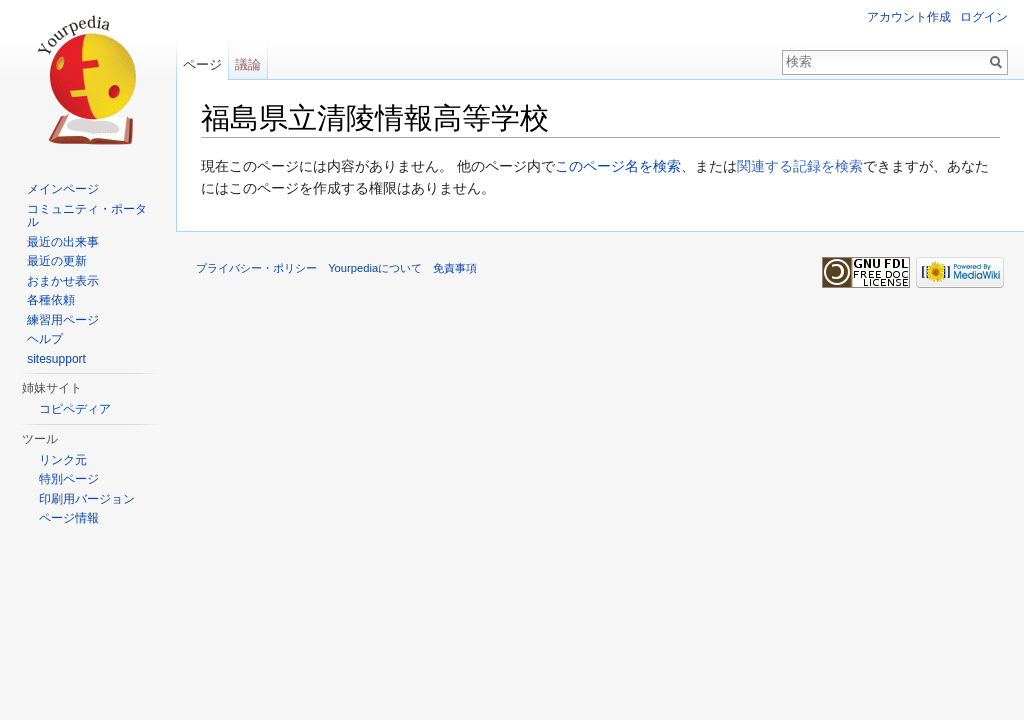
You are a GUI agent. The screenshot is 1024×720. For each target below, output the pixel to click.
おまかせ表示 (63, 281)
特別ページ (69, 479)
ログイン (984, 17)
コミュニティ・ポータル (87, 216)
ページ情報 (69, 518)
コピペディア (75, 409)
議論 (248, 64)
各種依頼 (51, 300)
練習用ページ (63, 320)
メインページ (63, 189)
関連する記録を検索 (800, 166)
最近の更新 (57, 261)
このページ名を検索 (618, 166)
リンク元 (63, 460)
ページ (202, 64)
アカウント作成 (909, 17)
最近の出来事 (63, 242)
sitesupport (56, 359)
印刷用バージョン (87, 499)
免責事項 (455, 268)
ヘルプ (45, 339)
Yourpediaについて (375, 268)
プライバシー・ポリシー (256, 268)
